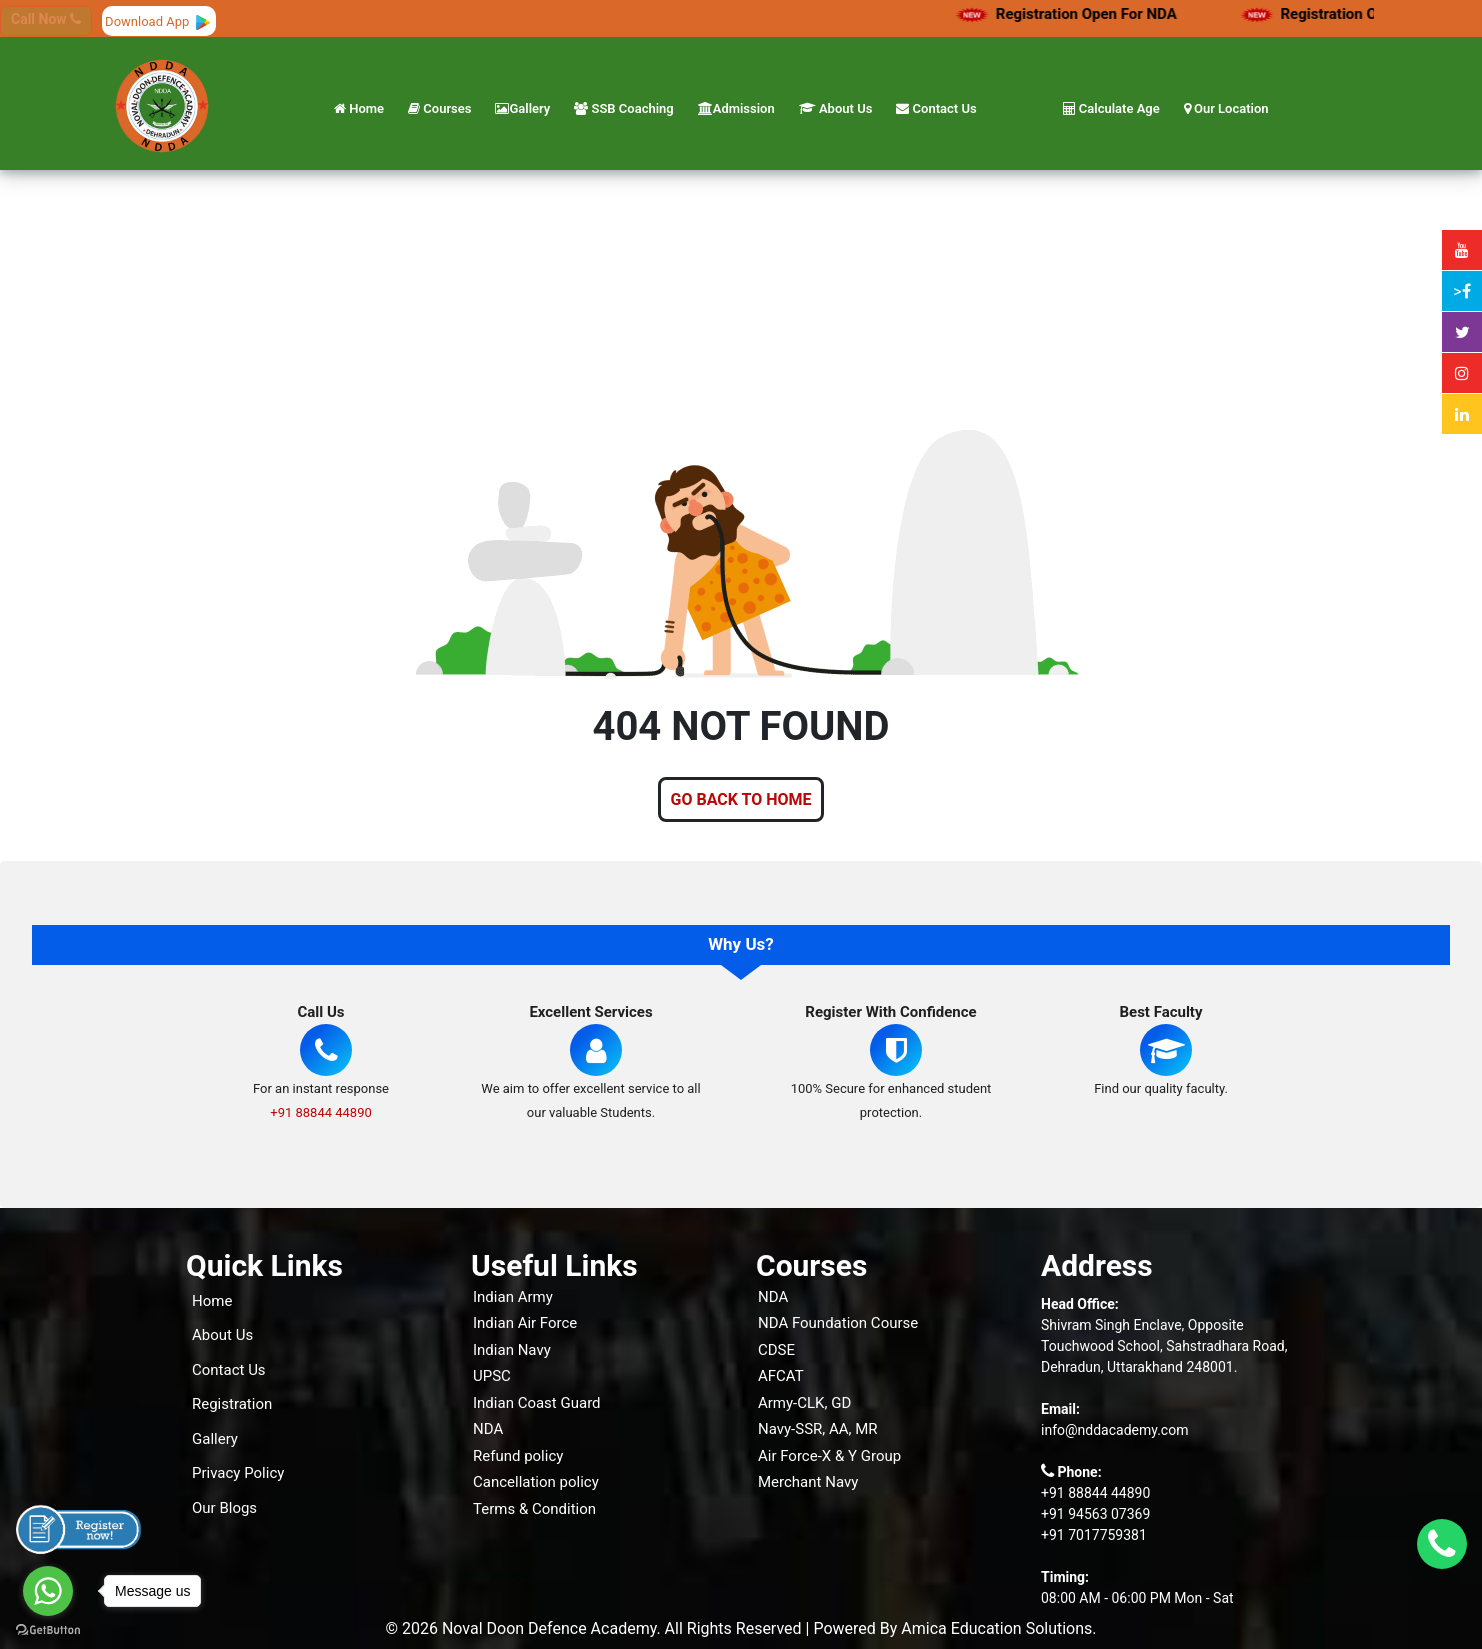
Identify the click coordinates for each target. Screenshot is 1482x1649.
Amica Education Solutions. (998, 1628)
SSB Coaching (624, 108)
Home (359, 108)
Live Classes (825, 1511)
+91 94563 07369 (1095, 1514)
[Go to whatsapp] (48, 1591)
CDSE (776, 1350)
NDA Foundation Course (838, 1323)
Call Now (46, 19)
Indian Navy (512, 1350)
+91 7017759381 (1094, 1535)
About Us (836, 108)
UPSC (492, 1376)
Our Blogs (224, 1508)
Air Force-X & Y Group (829, 1456)
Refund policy (518, 1456)
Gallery (522, 108)
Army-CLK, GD (804, 1403)
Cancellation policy (536, 1482)
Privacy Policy (238, 1473)
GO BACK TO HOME (741, 799)
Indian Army (513, 1297)
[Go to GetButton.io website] (48, 1629)
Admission (736, 108)
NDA (488, 1429)
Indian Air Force (525, 1323)
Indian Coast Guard (537, 1403)
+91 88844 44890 (321, 1112)
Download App (158, 21)
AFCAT (781, 1376)
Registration (232, 1404)
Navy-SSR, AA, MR (818, 1429)
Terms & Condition (534, 1509)
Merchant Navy (808, 1482)
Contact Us (936, 108)
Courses (439, 108)
